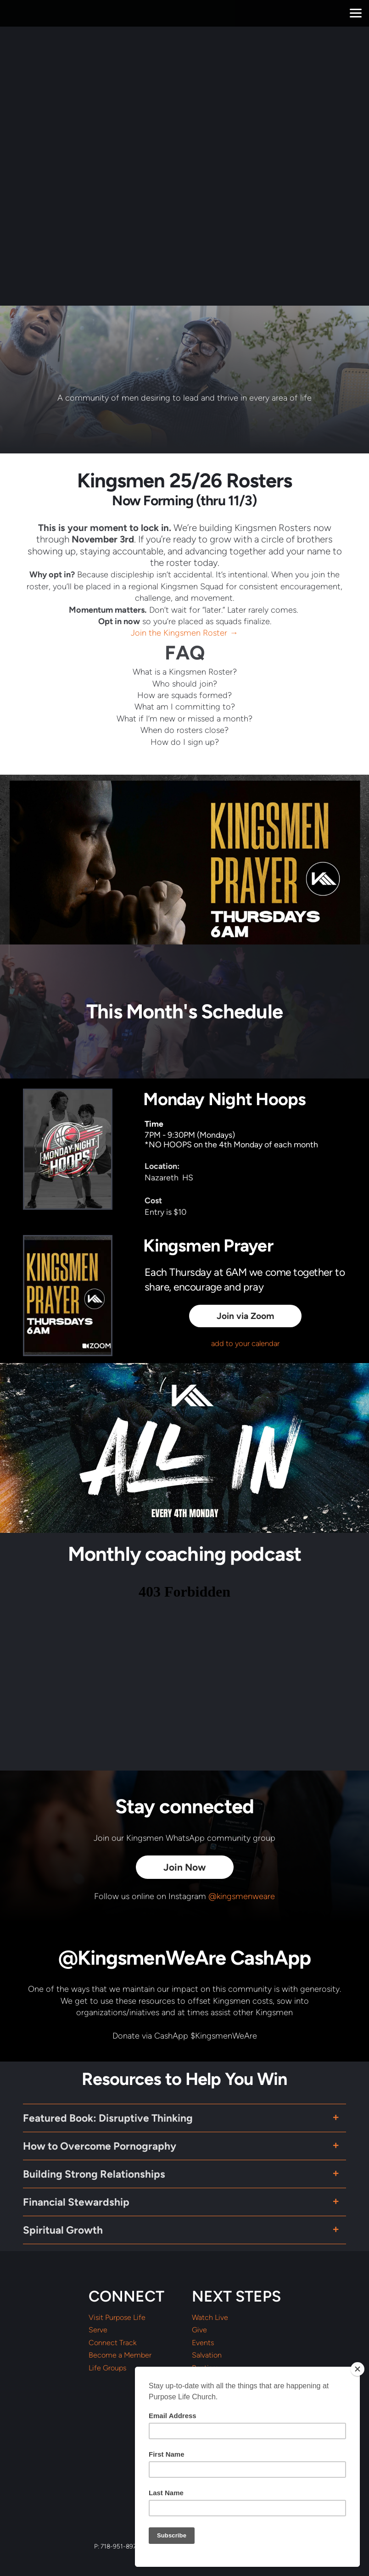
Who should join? (184, 684)
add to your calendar (245, 1343)
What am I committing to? (184, 707)
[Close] (357, 2369)
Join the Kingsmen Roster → (184, 633)
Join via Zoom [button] (245, 1316)
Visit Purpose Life (117, 2317)
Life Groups (107, 2368)
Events (203, 2343)
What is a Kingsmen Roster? (185, 672)
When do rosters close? (184, 730)
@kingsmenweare (241, 1896)
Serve (98, 2330)
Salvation (207, 2355)
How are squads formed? (184, 695)
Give (199, 2330)
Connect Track (112, 2343)
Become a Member (120, 2355)
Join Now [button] (184, 1867)
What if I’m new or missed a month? (184, 719)
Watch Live (210, 2317)
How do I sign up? (185, 742)
